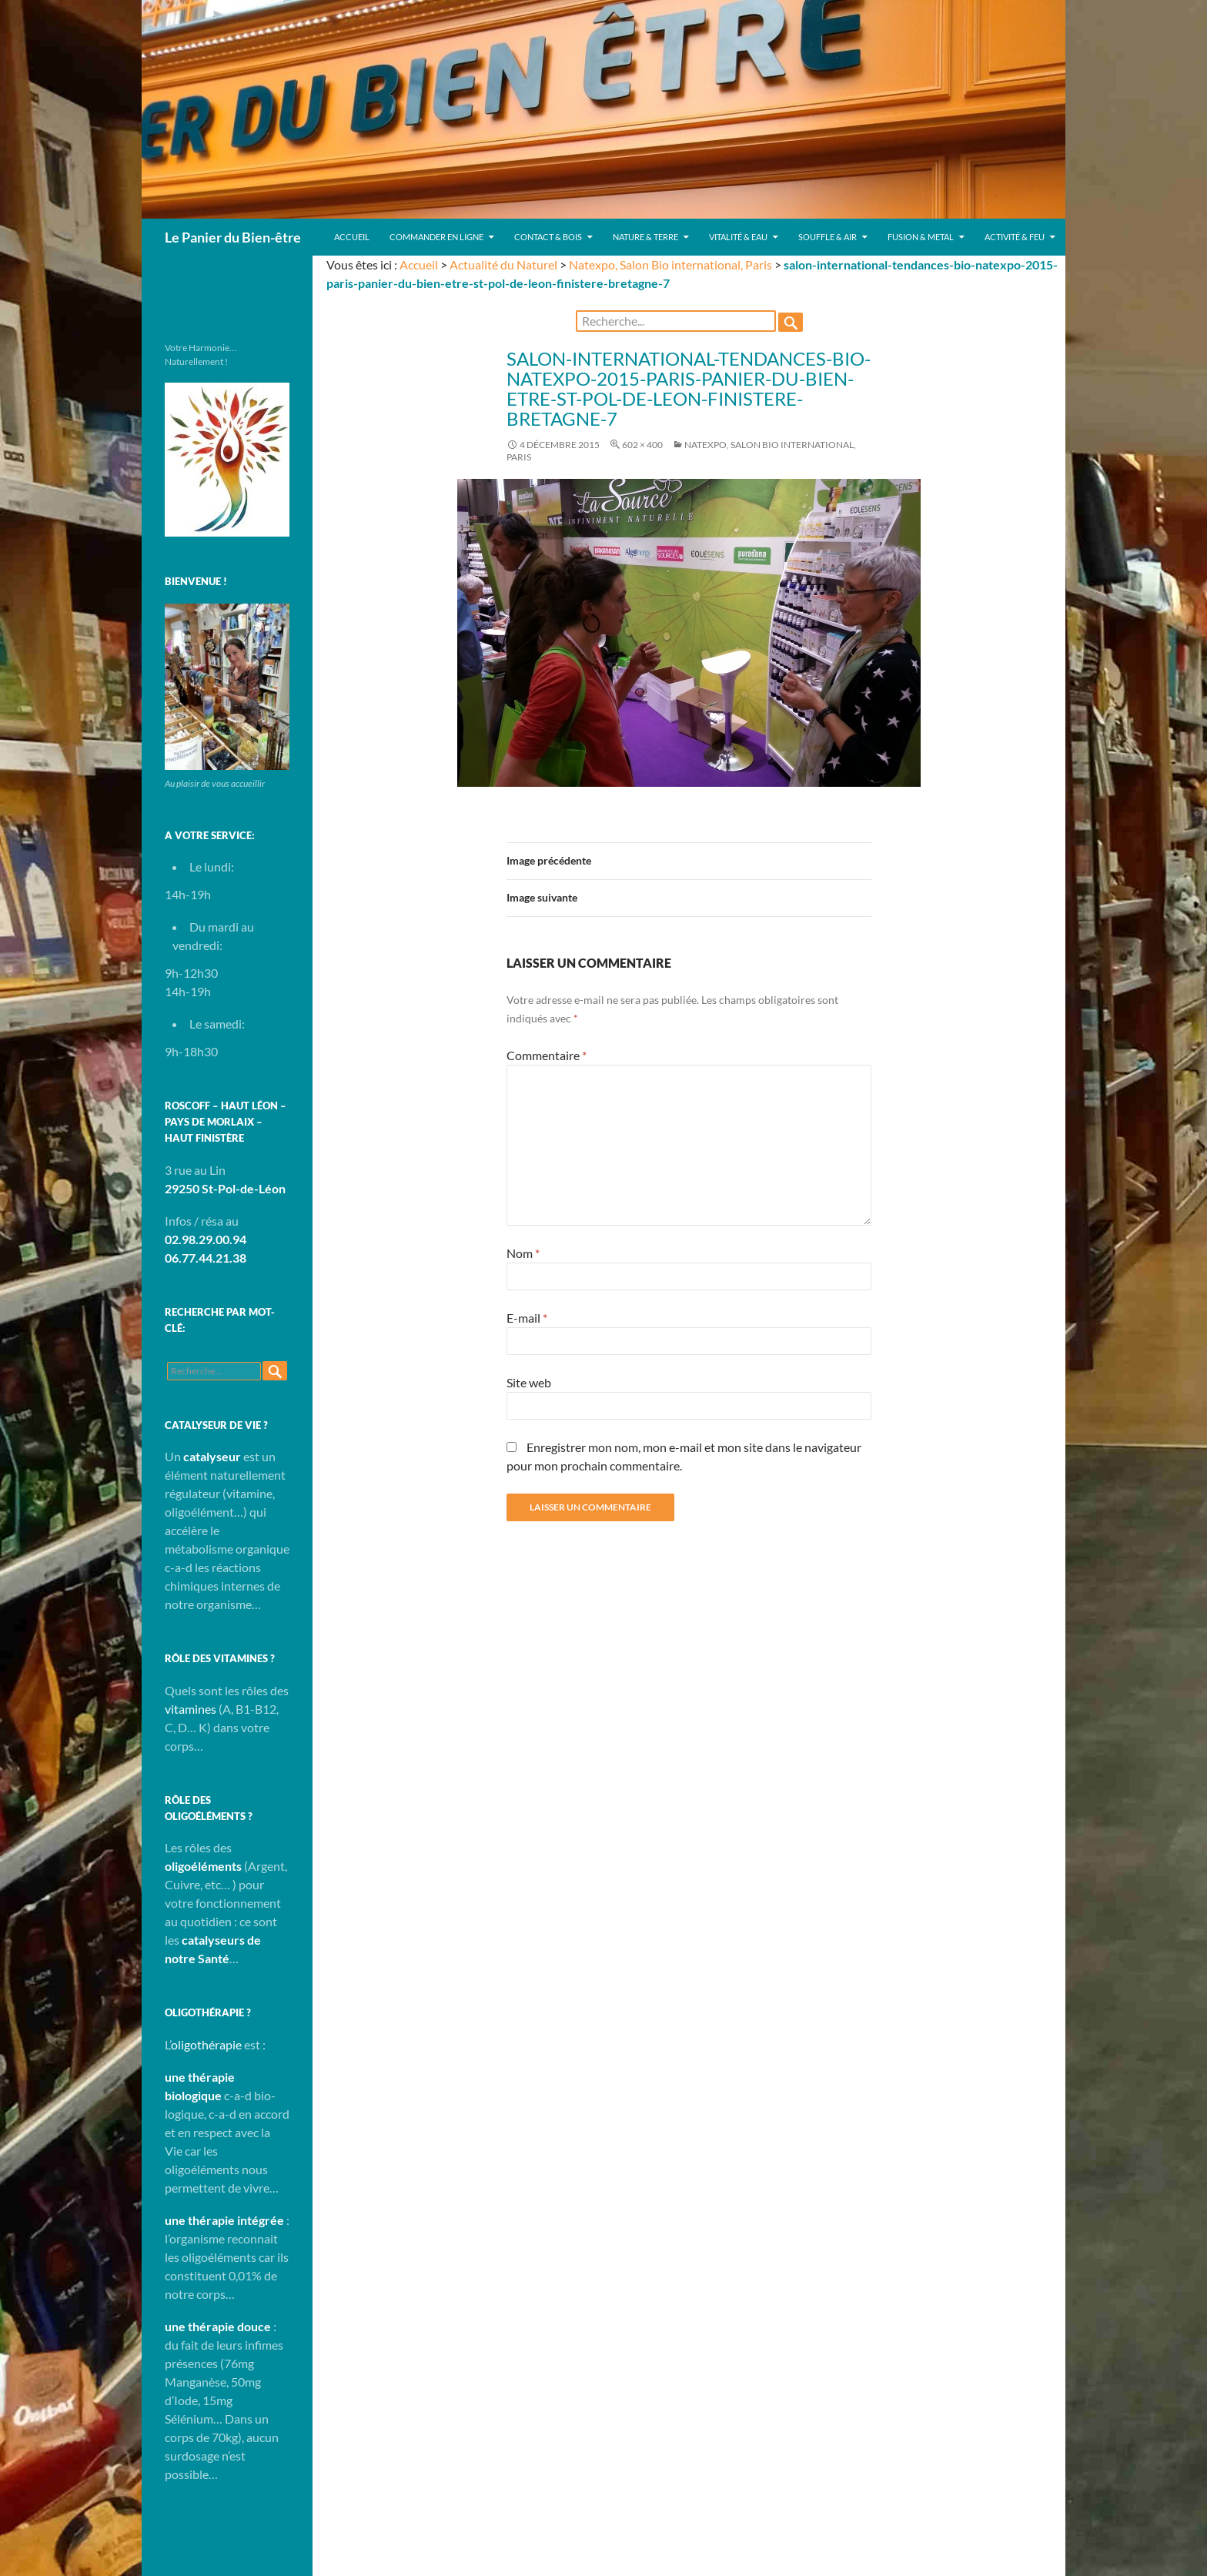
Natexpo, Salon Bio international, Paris (670, 264)
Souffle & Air (827, 237)
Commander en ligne (436, 237)
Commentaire (547, 1055)
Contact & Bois (548, 237)
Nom (523, 1253)
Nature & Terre (645, 237)
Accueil (351, 237)
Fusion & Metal (921, 237)
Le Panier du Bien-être (233, 237)
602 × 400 (642, 444)
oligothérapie (206, 2044)
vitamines (190, 1708)
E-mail (527, 1317)
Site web (529, 1382)
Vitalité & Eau (738, 237)
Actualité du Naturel (503, 264)
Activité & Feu (1015, 237)
